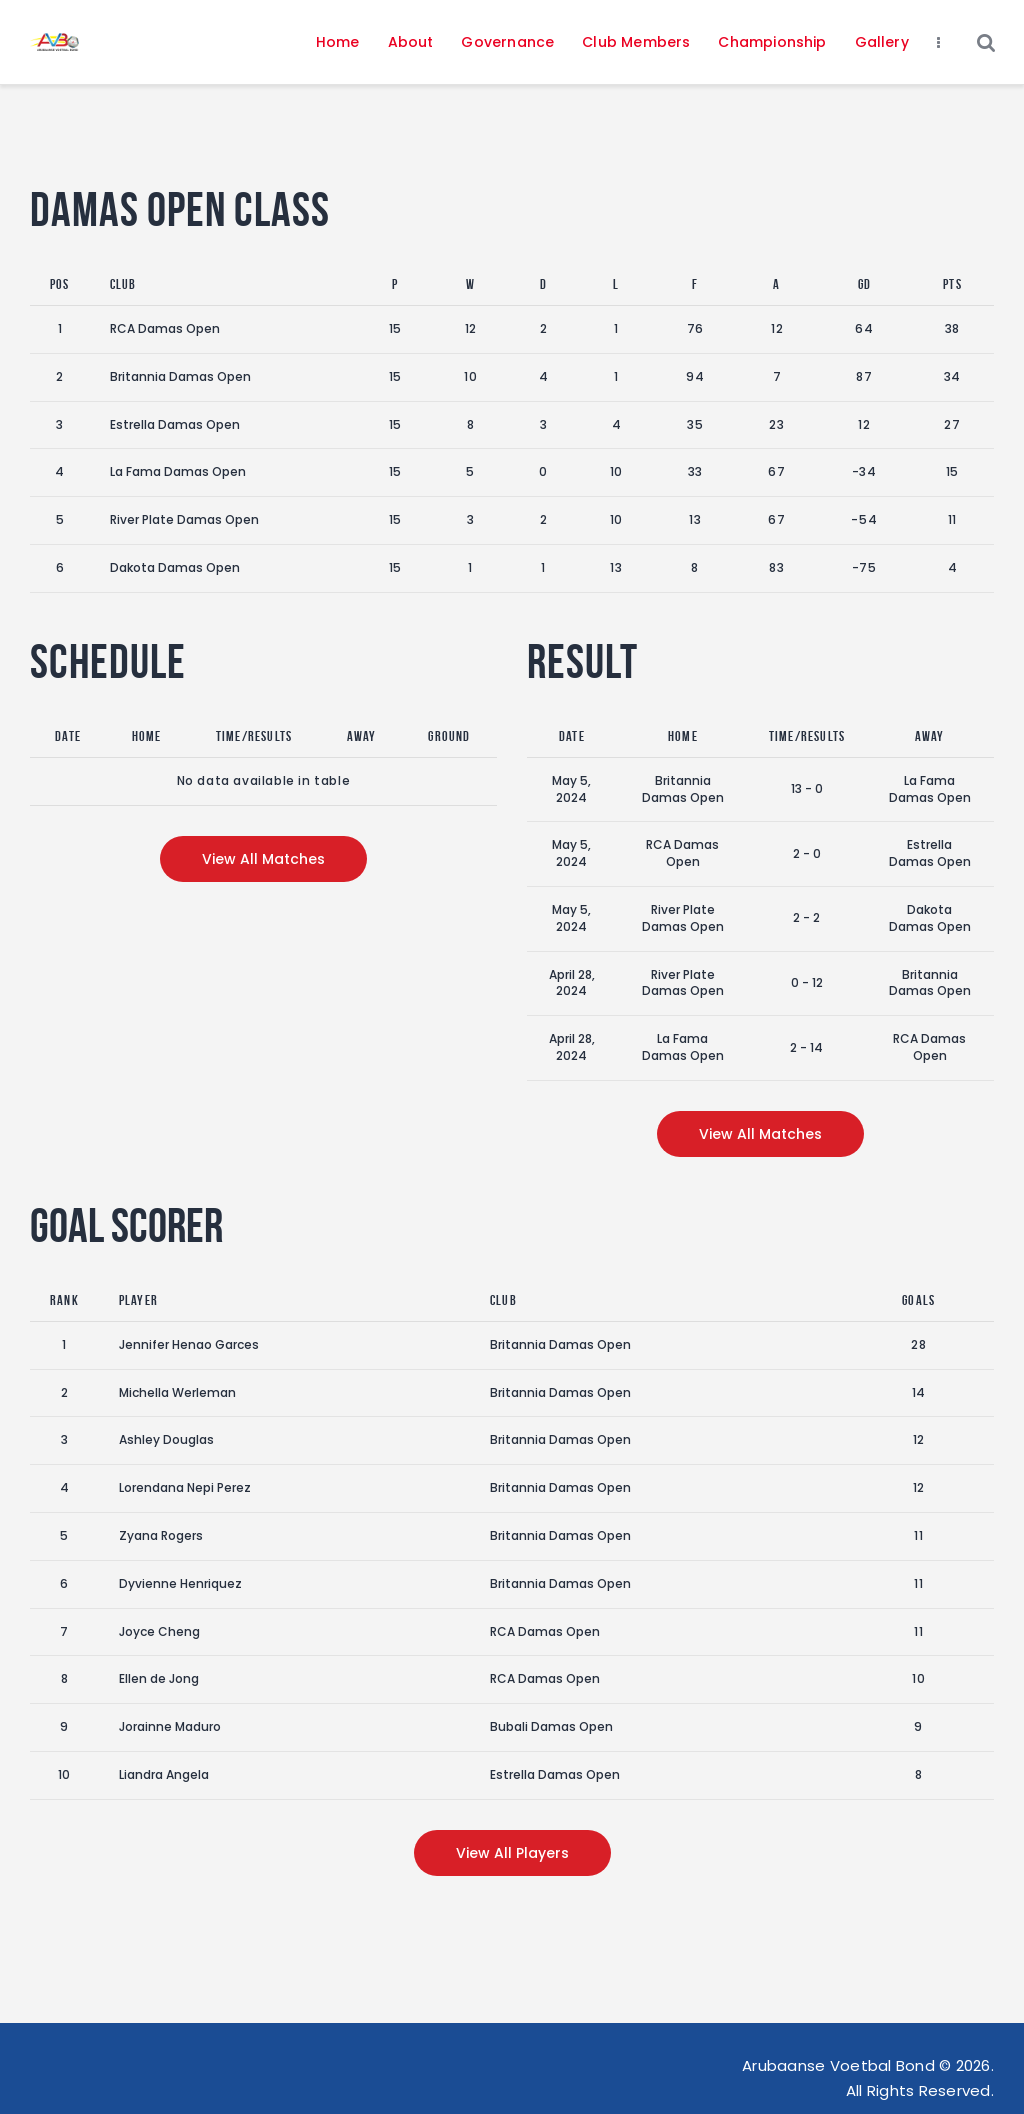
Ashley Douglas (166, 1439)
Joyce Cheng (159, 1631)
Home (147, 736)
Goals (918, 1300)
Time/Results (254, 736)
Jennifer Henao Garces (189, 1344)
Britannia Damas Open (180, 376)
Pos (60, 284)
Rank (64, 1300)
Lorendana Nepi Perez (185, 1487)
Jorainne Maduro (170, 1726)
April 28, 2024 (572, 983)
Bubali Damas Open (551, 1726)
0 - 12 (807, 982)
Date (68, 736)
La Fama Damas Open (178, 471)
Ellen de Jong (159, 1678)
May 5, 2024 (571, 789)
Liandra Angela (164, 1774)
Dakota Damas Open (175, 567)
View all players (512, 1853)
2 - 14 (806, 1047)
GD (864, 284)
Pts (952, 284)
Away (362, 736)
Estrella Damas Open (175, 424)
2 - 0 (807, 853)
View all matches (263, 859)
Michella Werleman (177, 1392)
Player (138, 1300)
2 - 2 (806, 917)
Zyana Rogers (161, 1535)
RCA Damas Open (165, 328)
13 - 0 (807, 788)
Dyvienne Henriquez (180, 1583)
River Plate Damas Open (184, 519)
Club (123, 284)
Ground (449, 736)
